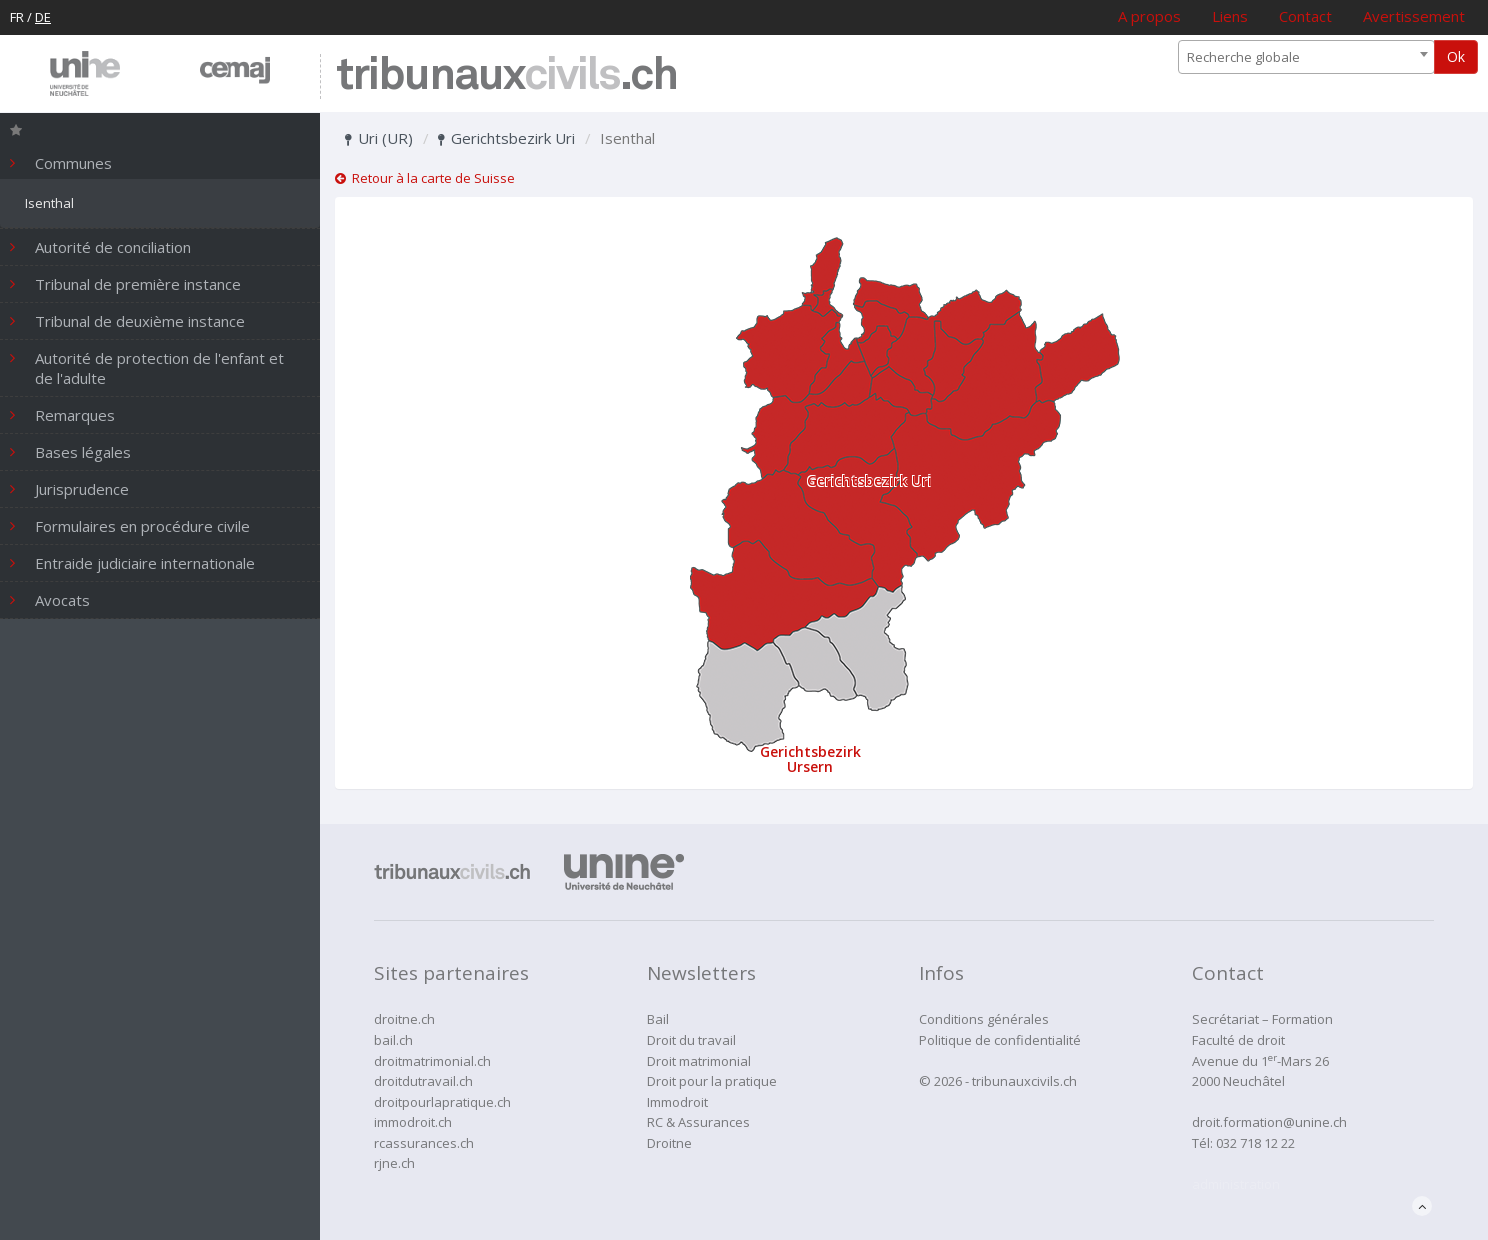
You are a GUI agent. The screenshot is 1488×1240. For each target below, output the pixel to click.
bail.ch (393, 1040)
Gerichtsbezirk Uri (506, 138)
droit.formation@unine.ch (1269, 1122)
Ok (1456, 56)
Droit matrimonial (699, 1061)
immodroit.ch (413, 1122)
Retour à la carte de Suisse (425, 178)
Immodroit (677, 1102)
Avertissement (1414, 16)
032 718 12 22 (1255, 1143)
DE (43, 17)
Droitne (669, 1143)
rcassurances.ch (424, 1143)
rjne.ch (394, 1163)
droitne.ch (404, 1019)
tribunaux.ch (506, 76)
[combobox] (1306, 57)
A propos (1149, 16)
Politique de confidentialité (1000, 1040)
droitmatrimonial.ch (432, 1061)
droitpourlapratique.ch (442, 1102)
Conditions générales (984, 1019)
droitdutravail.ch (423, 1081)
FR (17, 17)
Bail (658, 1019)
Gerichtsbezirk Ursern (810, 759)
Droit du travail (691, 1040)
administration (1236, 1184)
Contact (1305, 16)
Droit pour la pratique (712, 1081)
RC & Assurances (698, 1122)
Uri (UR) (379, 138)
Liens (1230, 16)
